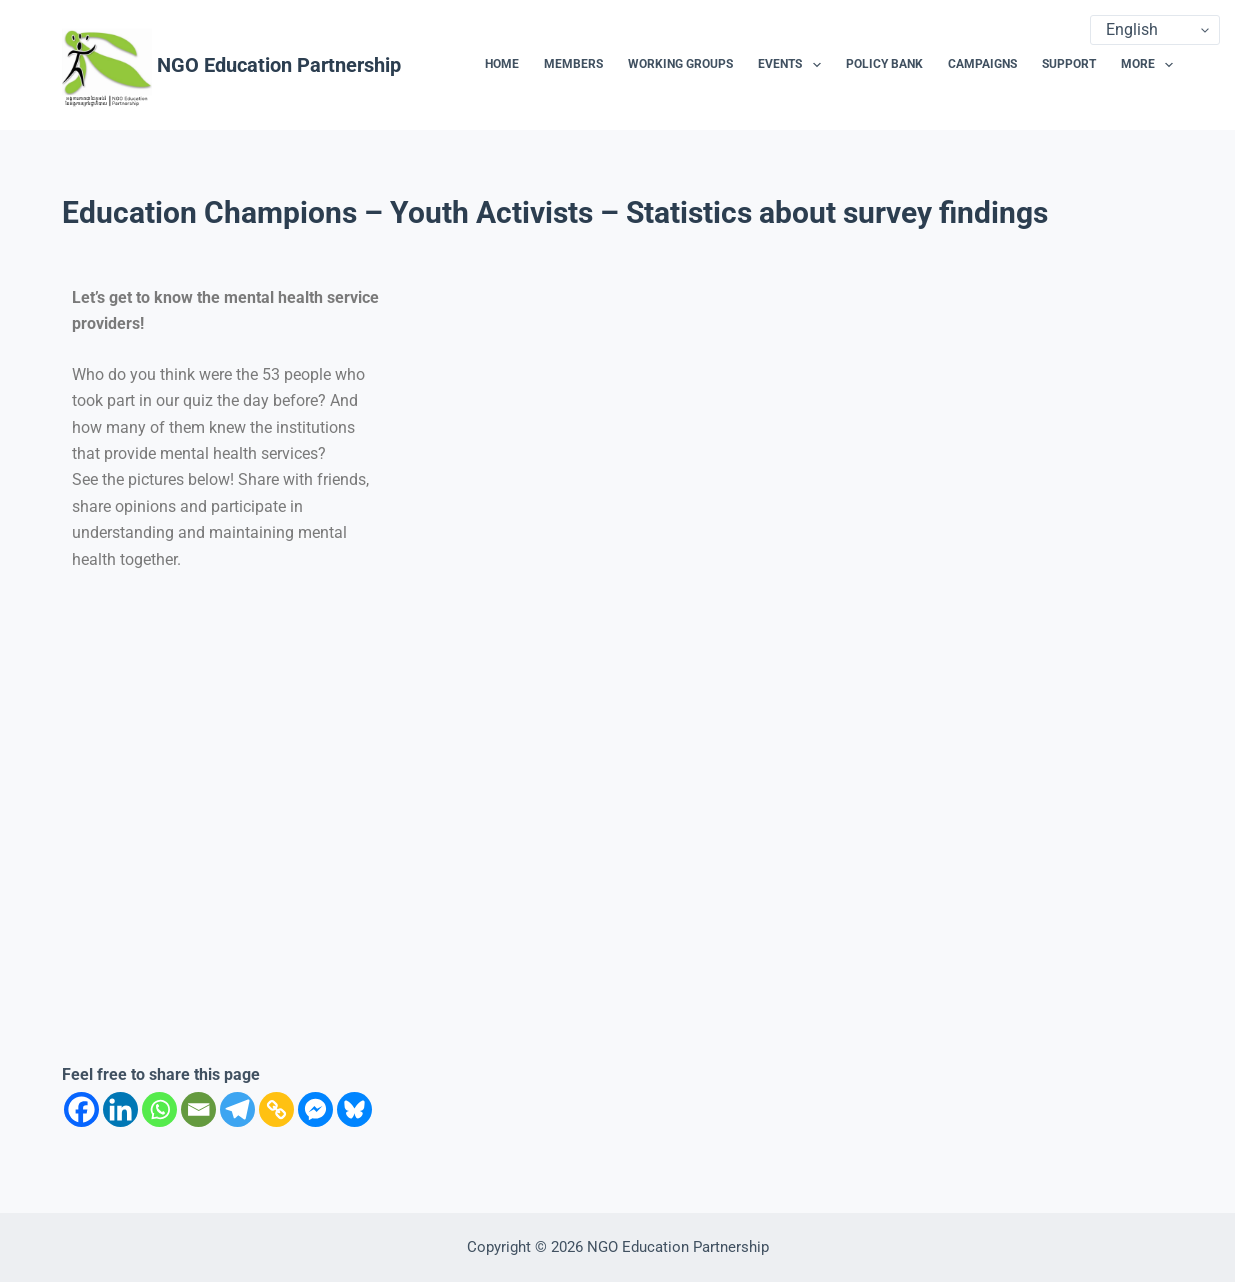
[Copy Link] (276, 1109)
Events (793, 65)
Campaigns (982, 64)
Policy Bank (884, 64)
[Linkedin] (120, 1109)
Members (573, 64)
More (1147, 65)
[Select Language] (1155, 30)
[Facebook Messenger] (315, 1109)
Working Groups (680, 64)
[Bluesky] (354, 1109)
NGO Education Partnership (279, 65)
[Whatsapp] (159, 1109)
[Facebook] (81, 1109)
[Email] (198, 1109)
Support (1069, 64)
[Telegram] (237, 1109)
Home (502, 64)
